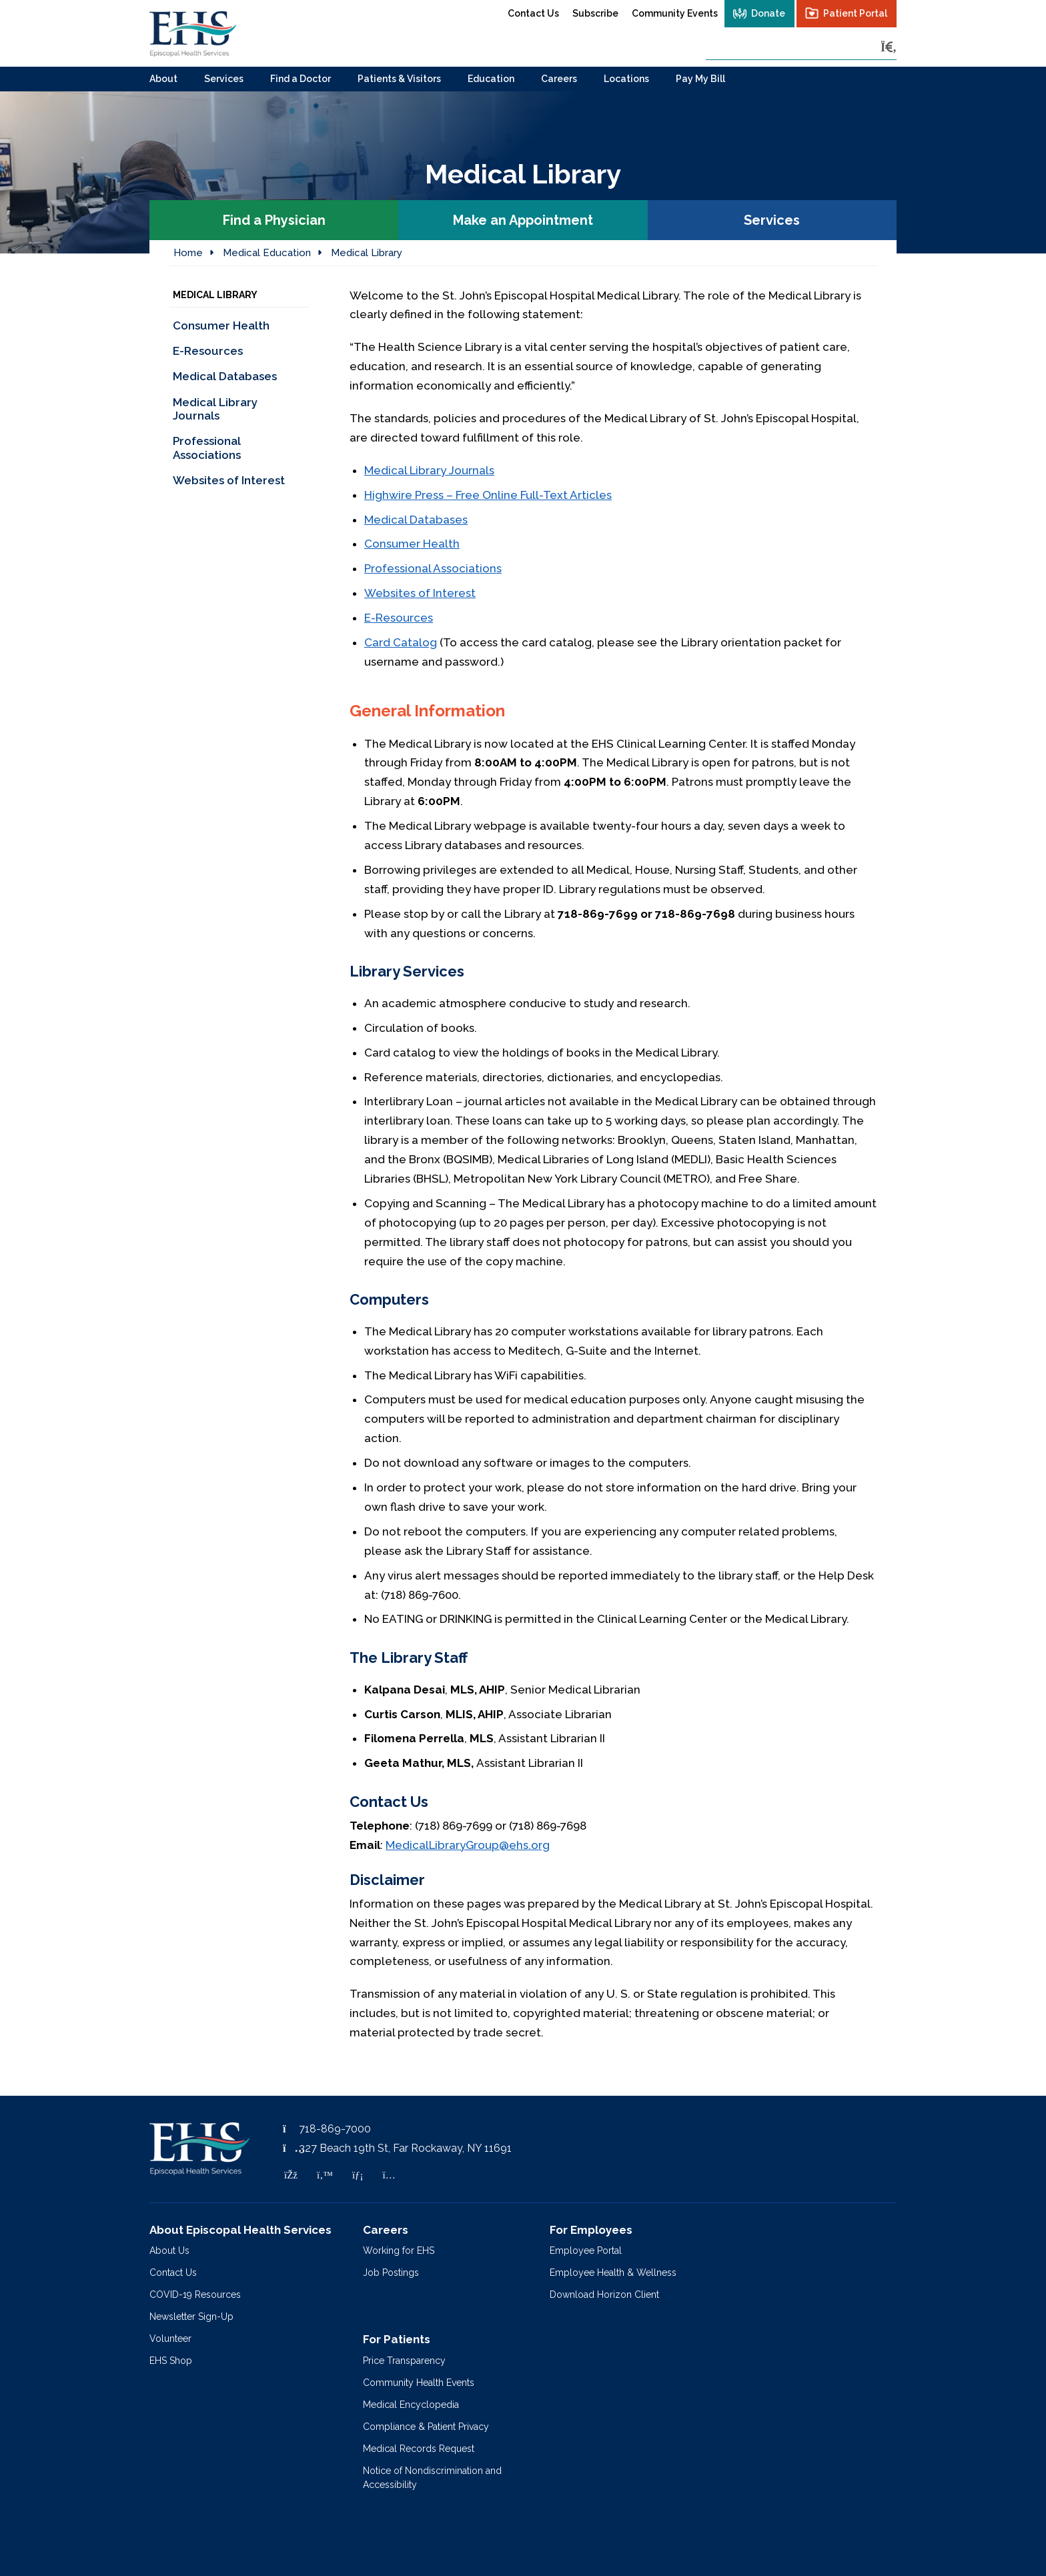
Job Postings (391, 2272)
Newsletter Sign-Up (191, 2316)
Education (491, 78)
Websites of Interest (420, 593)
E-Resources (398, 617)
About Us (169, 2250)
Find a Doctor (300, 78)
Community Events (675, 13)
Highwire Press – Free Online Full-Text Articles (488, 495)
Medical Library (366, 253)
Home (188, 253)
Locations (626, 78)
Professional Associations (433, 568)
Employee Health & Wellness (613, 2272)
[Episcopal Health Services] (192, 33)
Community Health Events (418, 2382)
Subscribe (595, 13)
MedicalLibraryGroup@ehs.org (468, 1845)
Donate (768, 13)
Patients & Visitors (399, 78)
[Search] (889, 47)
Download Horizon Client (604, 2294)
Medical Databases (416, 519)
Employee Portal (586, 2250)
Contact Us (533, 13)
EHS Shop (170, 2360)
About (163, 78)
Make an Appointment (523, 220)
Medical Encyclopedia (411, 2404)
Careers (559, 78)
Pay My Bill (700, 78)
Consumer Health (412, 543)
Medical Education (267, 253)
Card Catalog (400, 642)
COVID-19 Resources (195, 2294)
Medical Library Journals (429, 470)
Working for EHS (398, 2250)
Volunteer (170, 2338)
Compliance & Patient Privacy (426, 2426)
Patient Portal (855, 13)
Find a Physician (274, 220)
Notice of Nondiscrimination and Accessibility (432, 2477)
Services (223, 78)
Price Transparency (404, 2360)
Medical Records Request (418, 2448)
